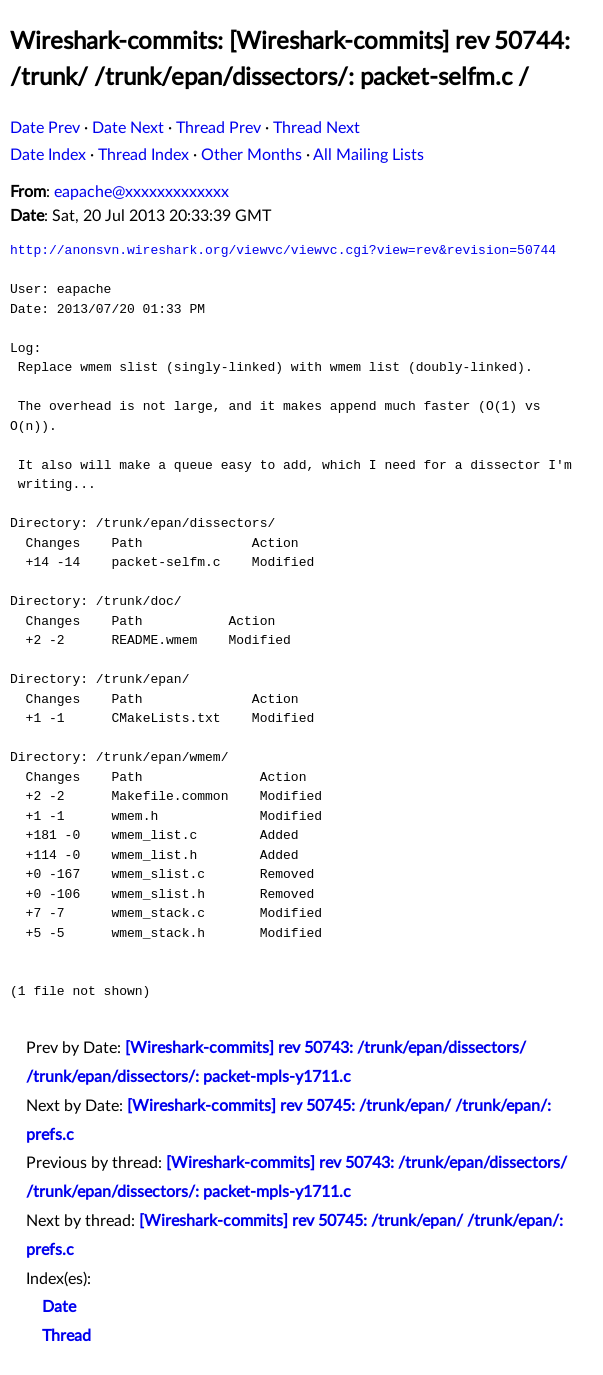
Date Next (128, 128)
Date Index (48, 155)
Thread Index (143, 155)
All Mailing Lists (368, 155)
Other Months (251, 155)
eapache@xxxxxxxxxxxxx (141, 192)
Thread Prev (218, 128)
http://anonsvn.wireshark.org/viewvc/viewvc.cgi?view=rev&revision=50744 (283, 250)
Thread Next (316, 128)
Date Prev (45, 128)
